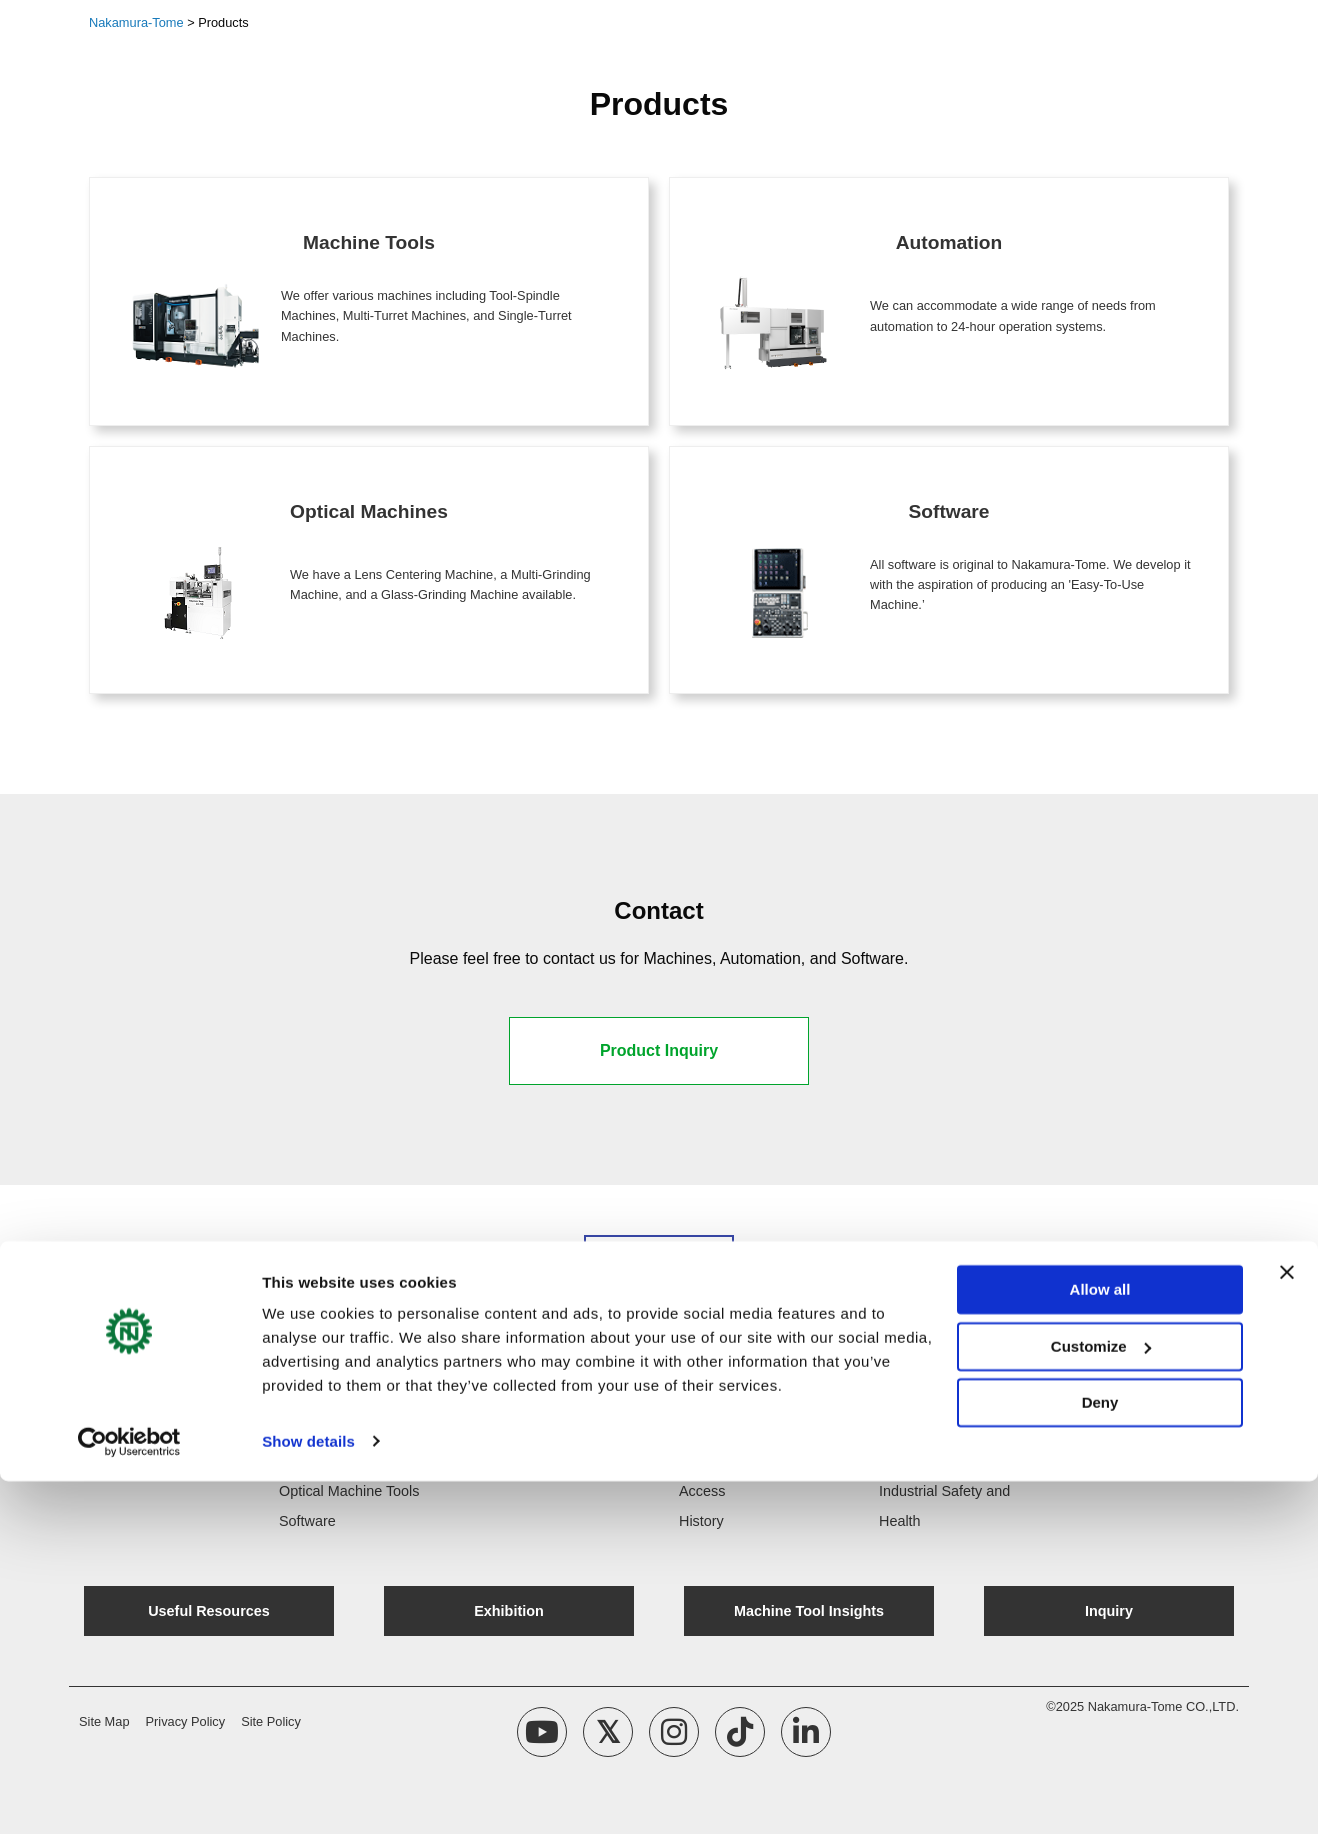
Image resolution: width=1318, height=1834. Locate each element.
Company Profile (732, 1431)
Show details (308, 1794)
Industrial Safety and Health (944, 1506)
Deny (1100, 1756)
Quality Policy (922, 1431)
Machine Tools (325, 1431)
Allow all (1100, 1643)
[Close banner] (1287, 1626)
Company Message (741, 1461)
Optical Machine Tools (349, 1491)
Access (702, 1491)
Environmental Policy (946, 1461)
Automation (315, 1461)
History (701, 1521)
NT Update (513, 1431)
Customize (1101, 1699)
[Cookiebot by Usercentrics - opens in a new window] (129, 1795)
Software (307, 1521)
